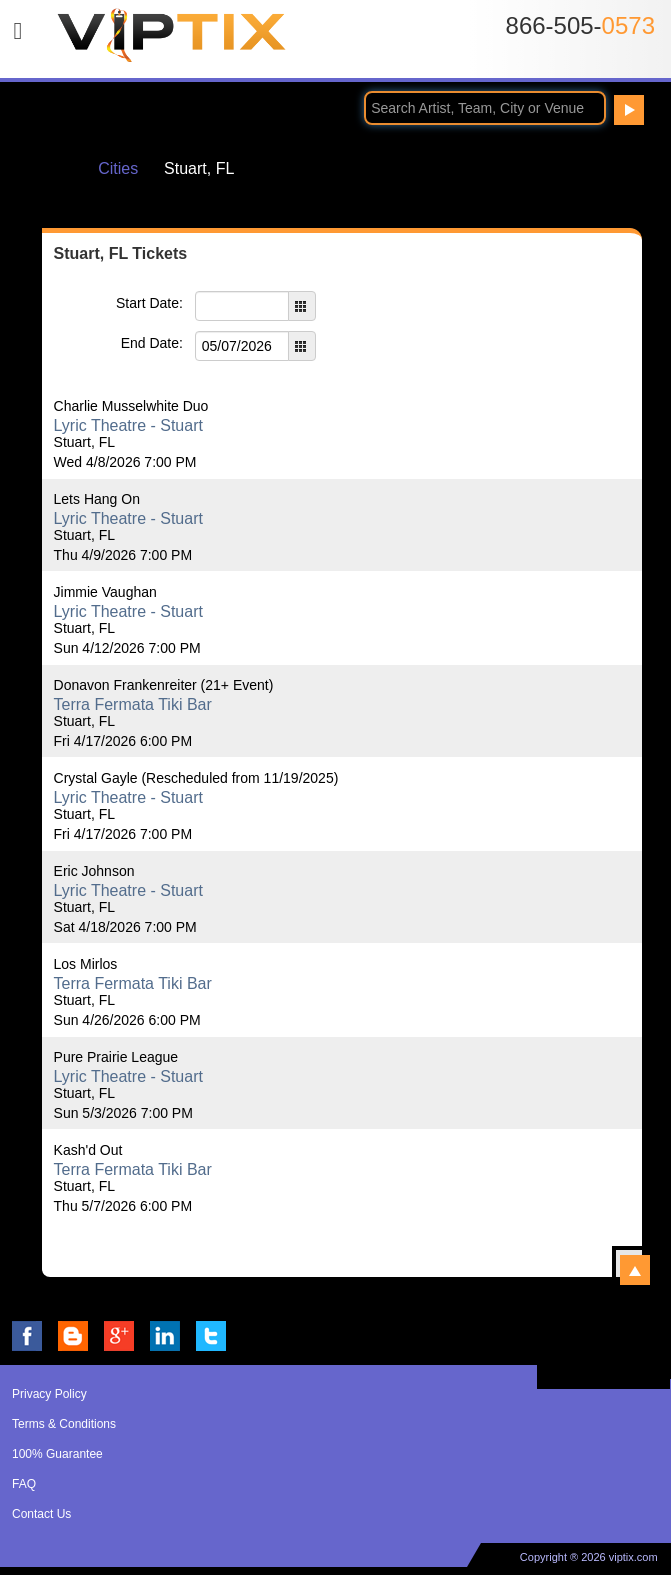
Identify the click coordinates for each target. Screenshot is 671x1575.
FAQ (24, 1484)
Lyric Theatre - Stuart (128, 425)
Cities (118, 168)
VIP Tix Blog (73, 1336)
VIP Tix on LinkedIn (165, 1336)
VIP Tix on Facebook (27, 1336)
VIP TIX (171, 43)
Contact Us (41, 1514)
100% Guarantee (57, 1454)
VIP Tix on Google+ (119, 1336)
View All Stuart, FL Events (635, 1270)
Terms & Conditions (64, 1424)
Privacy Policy (49, 1394)
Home (56, 167)
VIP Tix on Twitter (211, 1336)
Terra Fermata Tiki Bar (133, 704)
